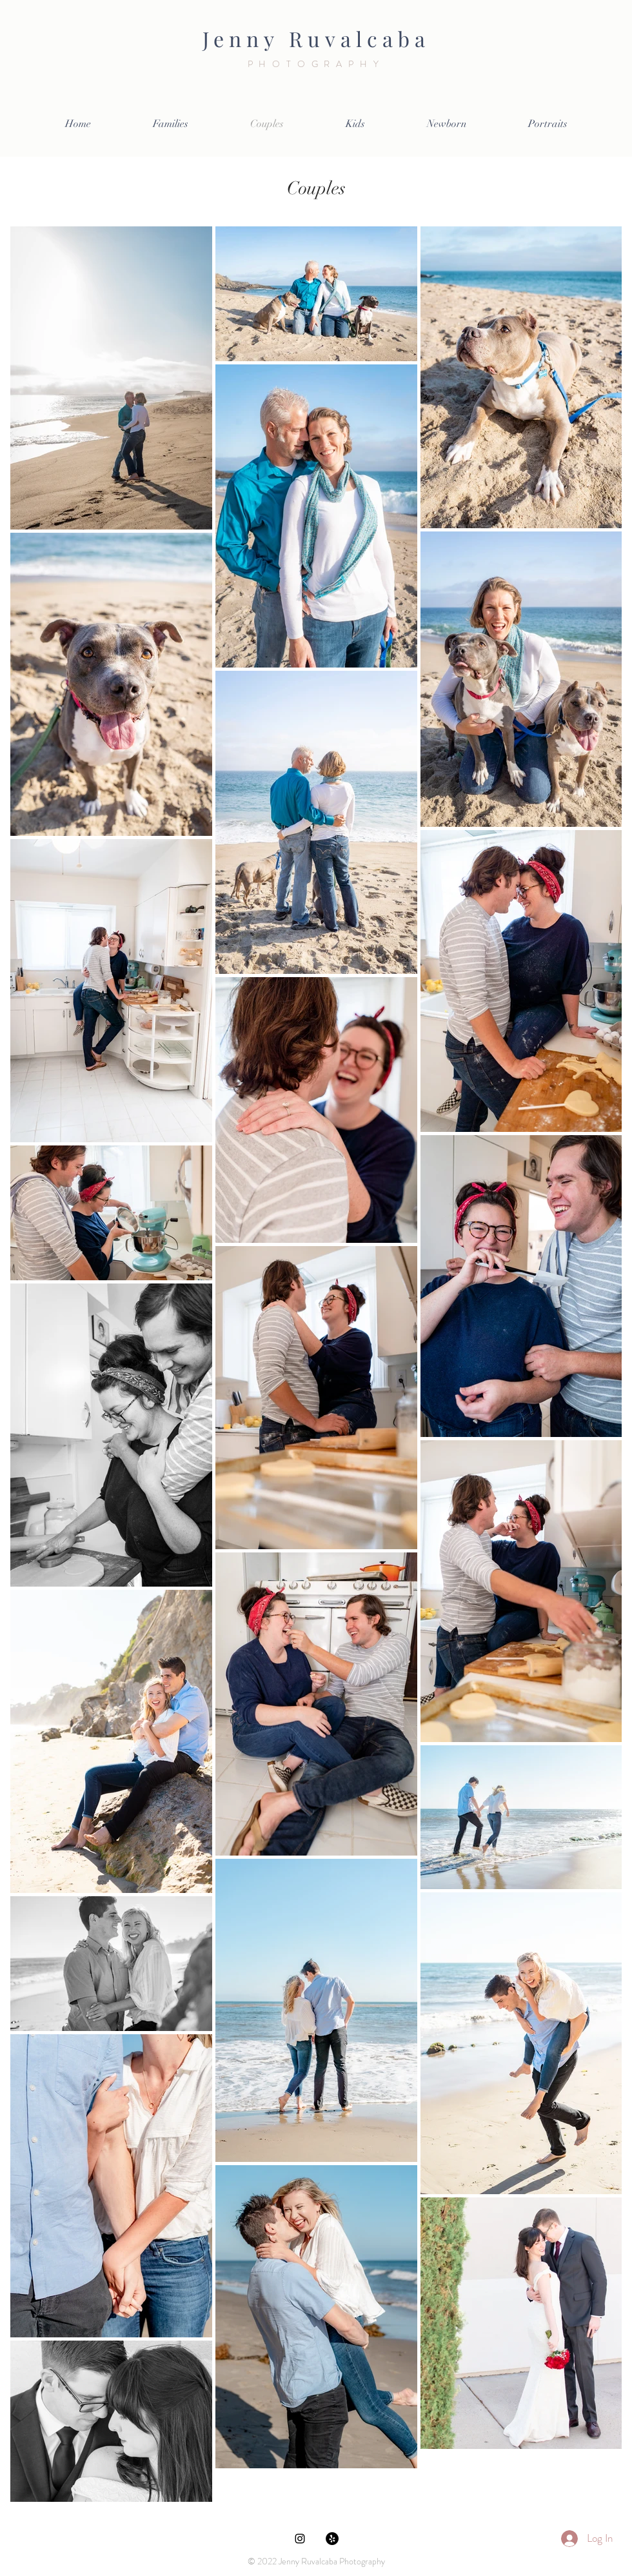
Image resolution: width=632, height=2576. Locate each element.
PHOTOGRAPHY (316, 63)
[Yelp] (332, 2538)
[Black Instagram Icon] (299, 2538)
